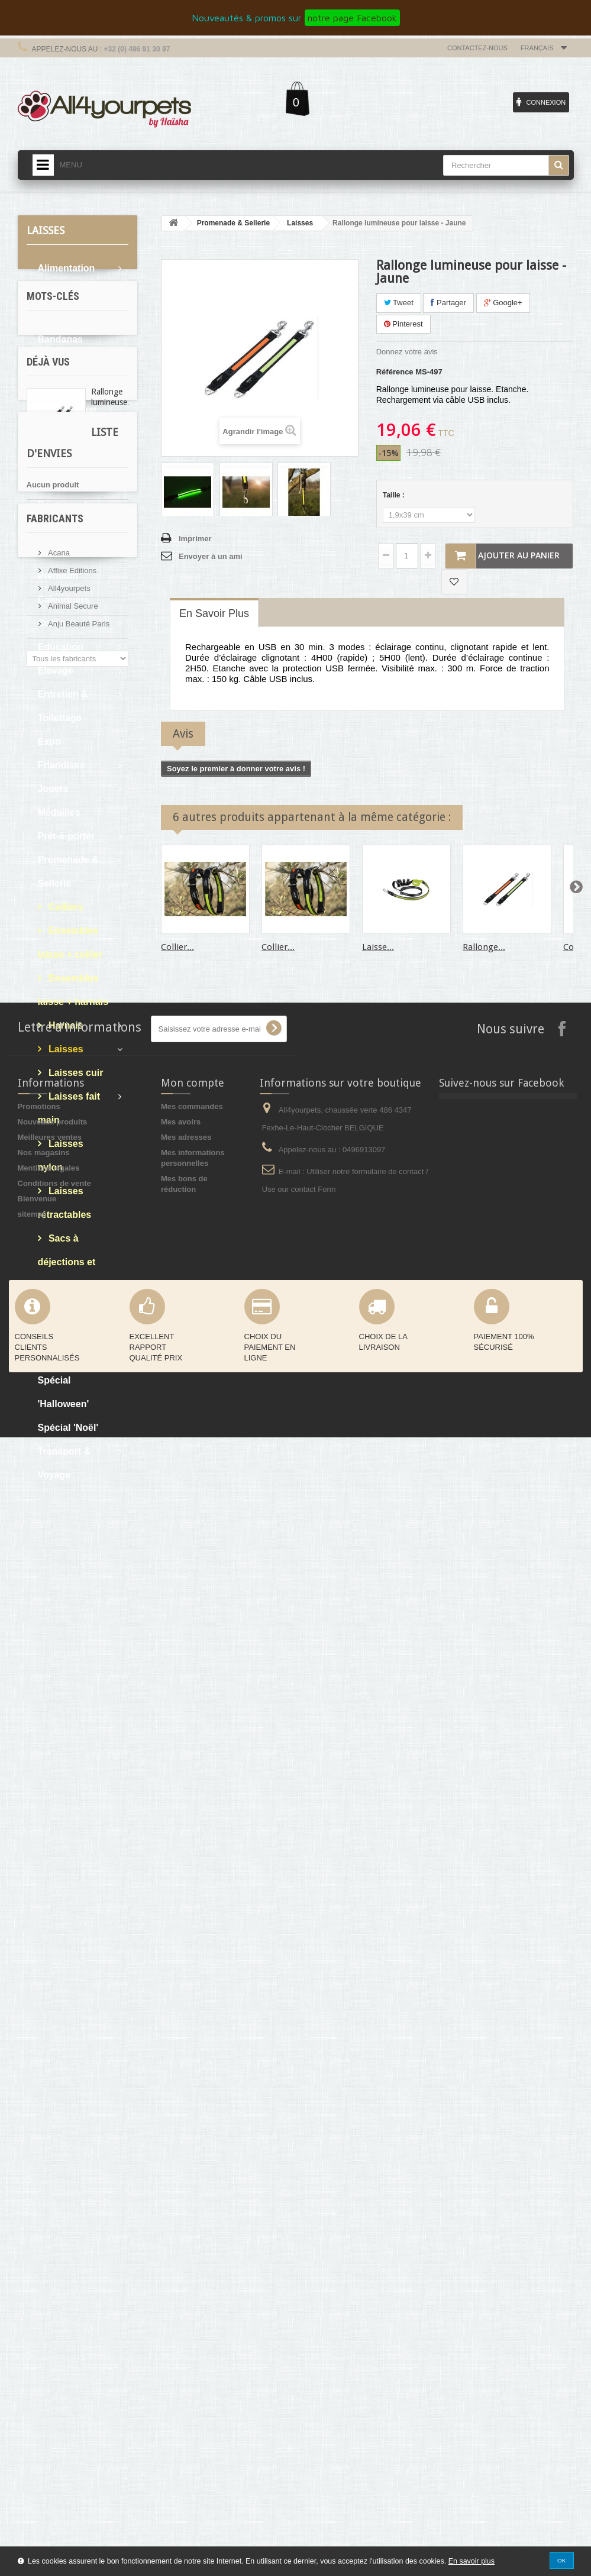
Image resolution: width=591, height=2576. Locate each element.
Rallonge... (484, 947)
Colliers (64, 907)
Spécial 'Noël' (68, 1428)
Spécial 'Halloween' (63, 1392)
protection (51, 1650)
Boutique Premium (58, 564)
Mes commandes (192, 2245)
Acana (58, 1977)
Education (60, 647)
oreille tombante (62, 1579)
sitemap (32, 2352)
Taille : (394, 495)
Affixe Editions (71, 1994)
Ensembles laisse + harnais (73, 990)
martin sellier (56, 1632)
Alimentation (66, 268)
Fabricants (55, 1947)
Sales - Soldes (70, 1309)
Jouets (53, 789)
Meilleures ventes (50, 2275)
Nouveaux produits (53, 2260)
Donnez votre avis (407, 351)
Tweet (399, 302)
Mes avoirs (181, 2260)
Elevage (55, 670)
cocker (45, 1561)
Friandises (61, 765)
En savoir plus (471, 2561)
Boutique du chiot (65, 517)
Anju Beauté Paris (78, 2048)
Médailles (59, 812)
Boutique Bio (67, 434)
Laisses (64, 1049)
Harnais (64, 1025)
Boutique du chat (65, 469)
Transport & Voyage (64, 1463)
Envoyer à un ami (211, 556)
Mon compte (192, 2221)
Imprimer (195, 538)
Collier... (177, 947)
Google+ (503, 302)
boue (73, 1597)
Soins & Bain (67, 1333)
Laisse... (378, 947)
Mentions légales (49, 2306)
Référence (395, 371)
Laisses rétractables (65, 1203)
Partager (448, 302)
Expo (49, 741)
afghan (96, 1650)
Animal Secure (72, 2030)
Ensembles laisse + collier (70, 942)
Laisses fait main (69, 1108)
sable (42, 1615)
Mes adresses (186, 2275)
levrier (77, 1615)
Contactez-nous (477, 47)
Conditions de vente (54, 2322)
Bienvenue (37, 2337)
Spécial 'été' (65, 1357)
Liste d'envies (64, 1837)
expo (41, 1597)
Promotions (39, 2245)
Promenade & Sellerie (68, 871)
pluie (105, 1597)
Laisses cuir (75, 1073)
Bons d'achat (67, 410)
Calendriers (64, 599)
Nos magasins (44, 2291)
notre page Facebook (352, 17)
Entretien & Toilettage (63, 706)
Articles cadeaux (57, 304)
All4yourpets (68, 2012)
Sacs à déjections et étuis (67, 1262)
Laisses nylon (60, 1155)
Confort (55, 623)
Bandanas (60, 339)
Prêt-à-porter (66, 836)
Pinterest (403, 323)
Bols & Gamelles (59, 375)
